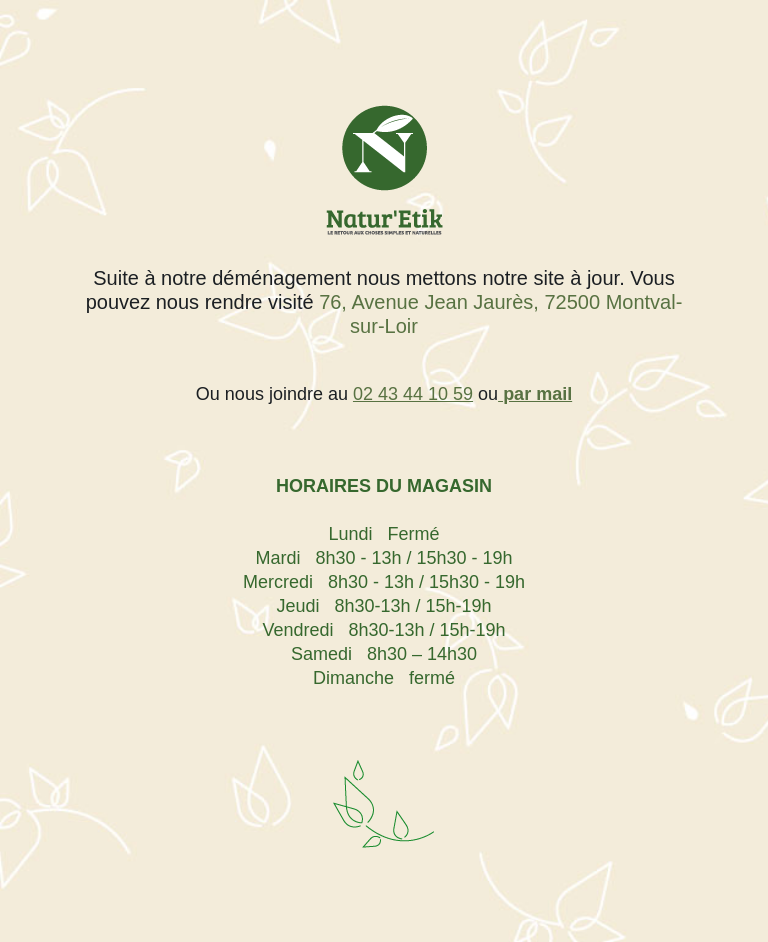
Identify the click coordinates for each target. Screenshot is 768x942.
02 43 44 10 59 (413, 394)
